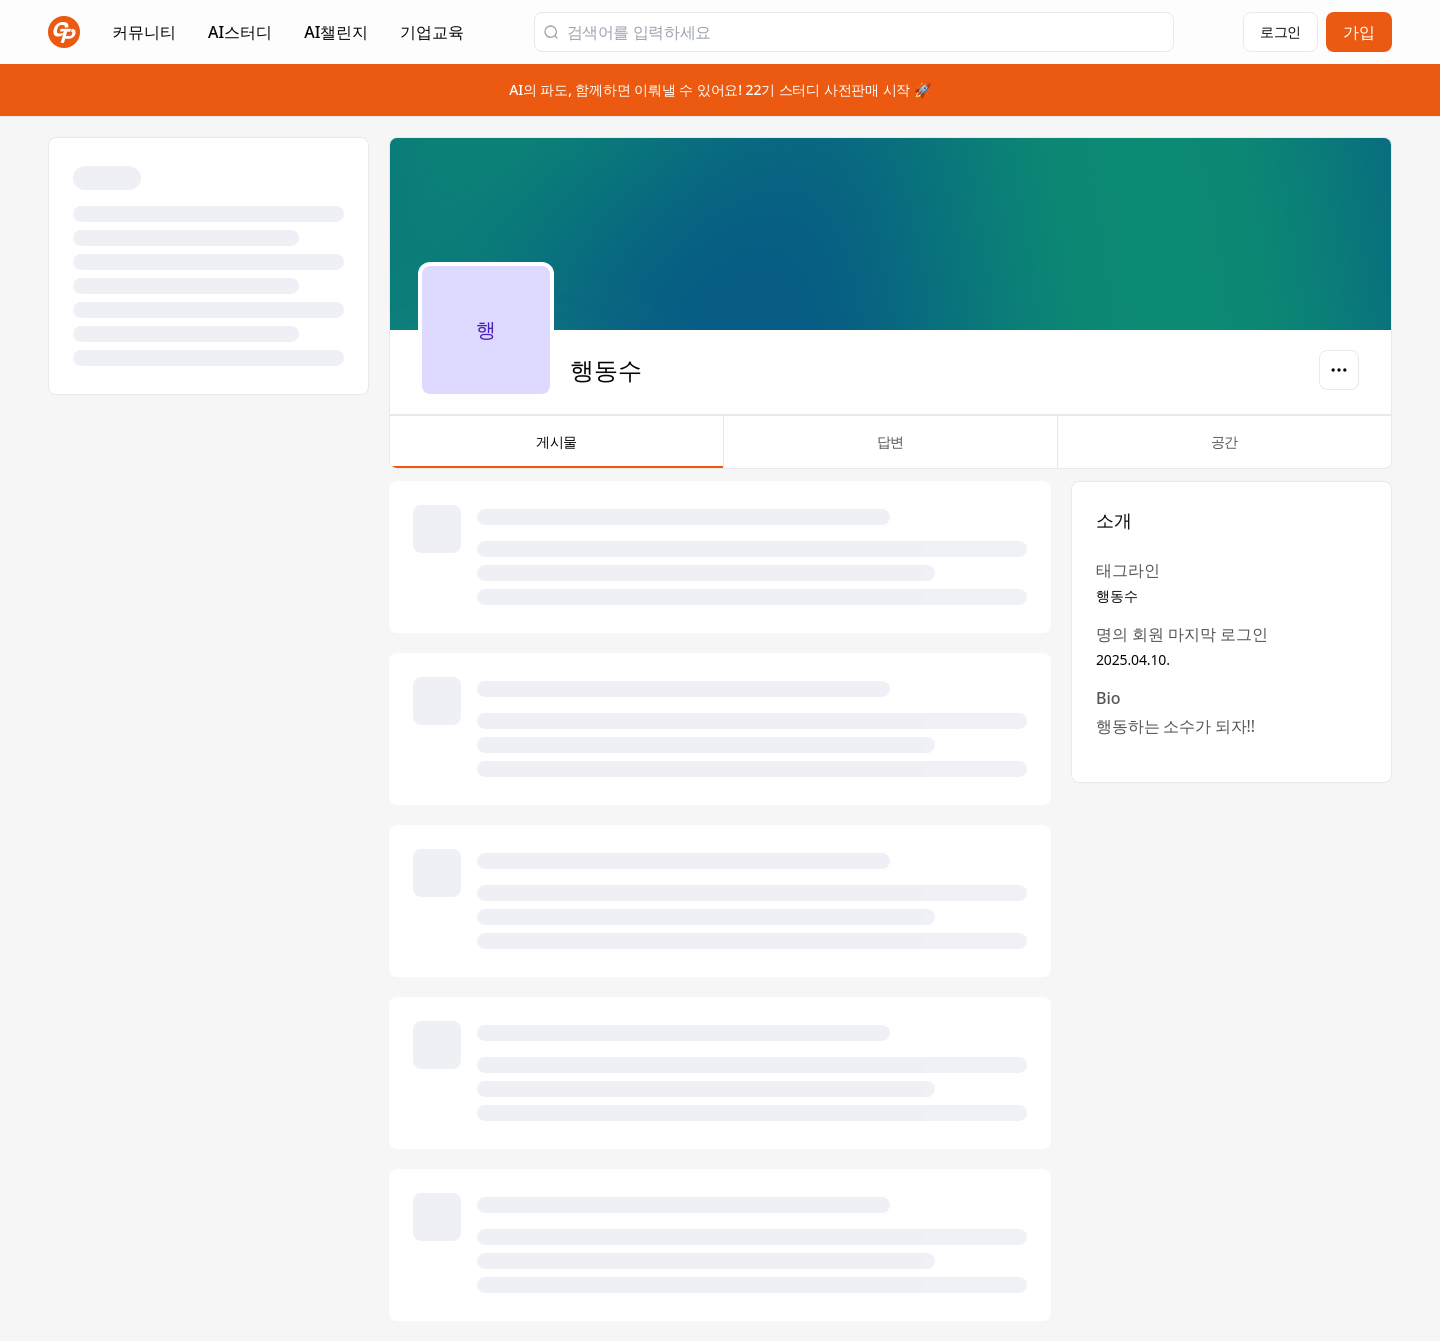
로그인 (1280, 31)
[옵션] (1339, 370)
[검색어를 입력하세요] (866, 32)
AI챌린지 (336, 38)
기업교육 (432, 38)
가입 (1359, 32)
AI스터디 (240, 32)
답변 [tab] (890, 450)
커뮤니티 (144, 32)
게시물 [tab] (556, 450)
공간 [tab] (1224, 450)
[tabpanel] (890, 901)
